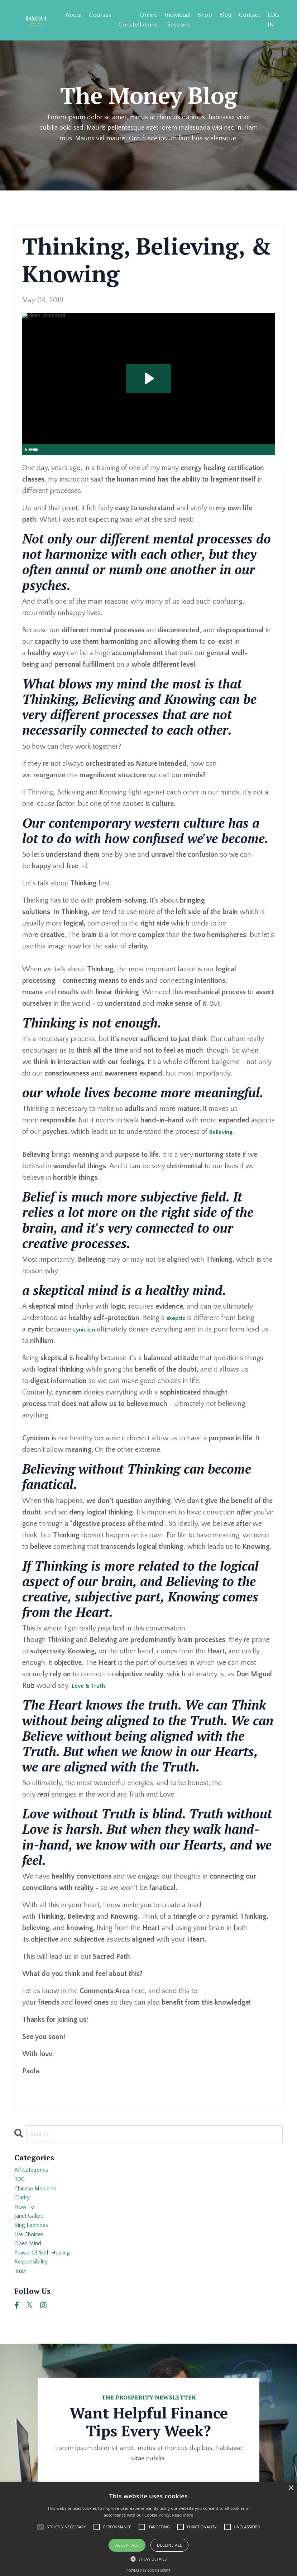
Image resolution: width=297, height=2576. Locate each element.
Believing (223, 1132)
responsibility (35, 2288)
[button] (148, 2558)
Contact (249, 14)
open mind (31, 2266)
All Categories (35, 2174)
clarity (24, 2208)
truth (22, 2300)
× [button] (290, 2488)
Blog (224, 14)
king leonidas (35, 2243)
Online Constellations (135, 19)
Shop (203, 14)
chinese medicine (41, 2197)
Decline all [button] (169, 2545)
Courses (97, 14)
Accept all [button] (127, 2545)
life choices (32, 2254)
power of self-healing (48, 2277)
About (70, 14)
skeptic (177, 1319)
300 (21, 2185)
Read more (182, 2515)
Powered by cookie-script (148, 2570)
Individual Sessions (176, 19)
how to (26, 2220)
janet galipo (32, 2231)
